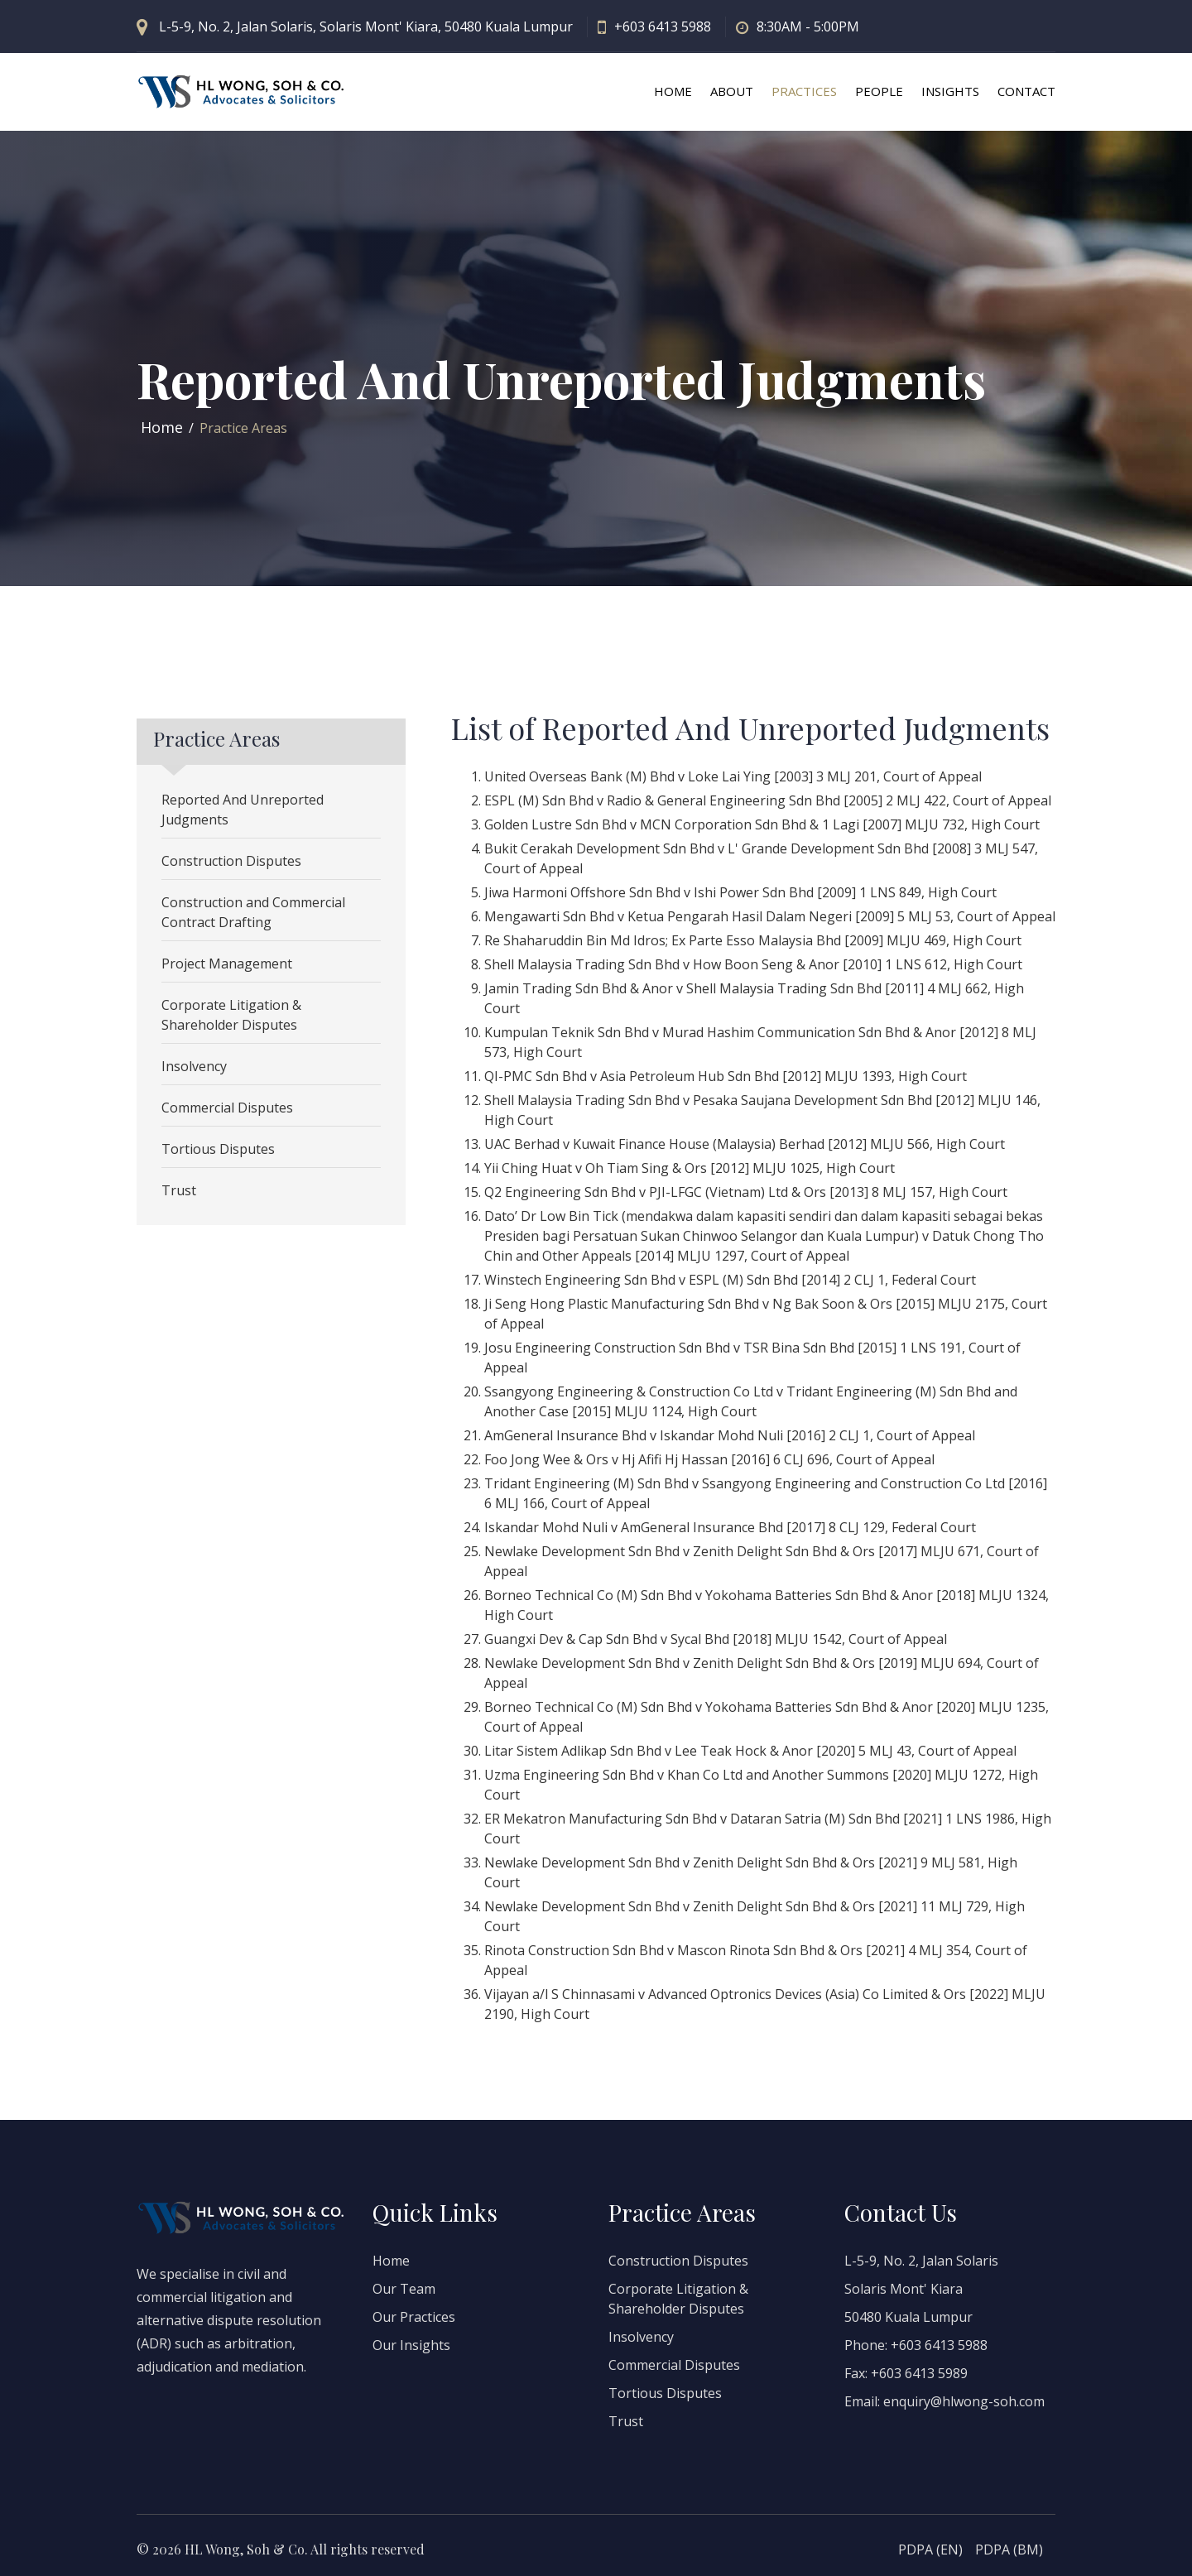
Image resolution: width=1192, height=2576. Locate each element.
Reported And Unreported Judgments (242, 810)
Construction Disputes (231, 861)
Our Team (403, 2289)
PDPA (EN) (930, 2549)
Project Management (226, 963)
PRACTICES (804, 91)
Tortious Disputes (218, 1149)
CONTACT (1026, 91)
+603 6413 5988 (662, 26)
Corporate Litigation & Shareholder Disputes (231, 1015)
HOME (673, 91)
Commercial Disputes (227, 1107)
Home (162, 427)
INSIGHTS (950, 91)
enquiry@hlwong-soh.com (964, 2401)
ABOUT (731, 91)
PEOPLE (879, 91)
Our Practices (413, 2317)
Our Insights (411, 2345)
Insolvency (194, 1066)
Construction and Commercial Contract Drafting (253, 912)
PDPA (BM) (1009, 2549)
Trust (178, 1190)
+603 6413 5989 (919, 2373)
